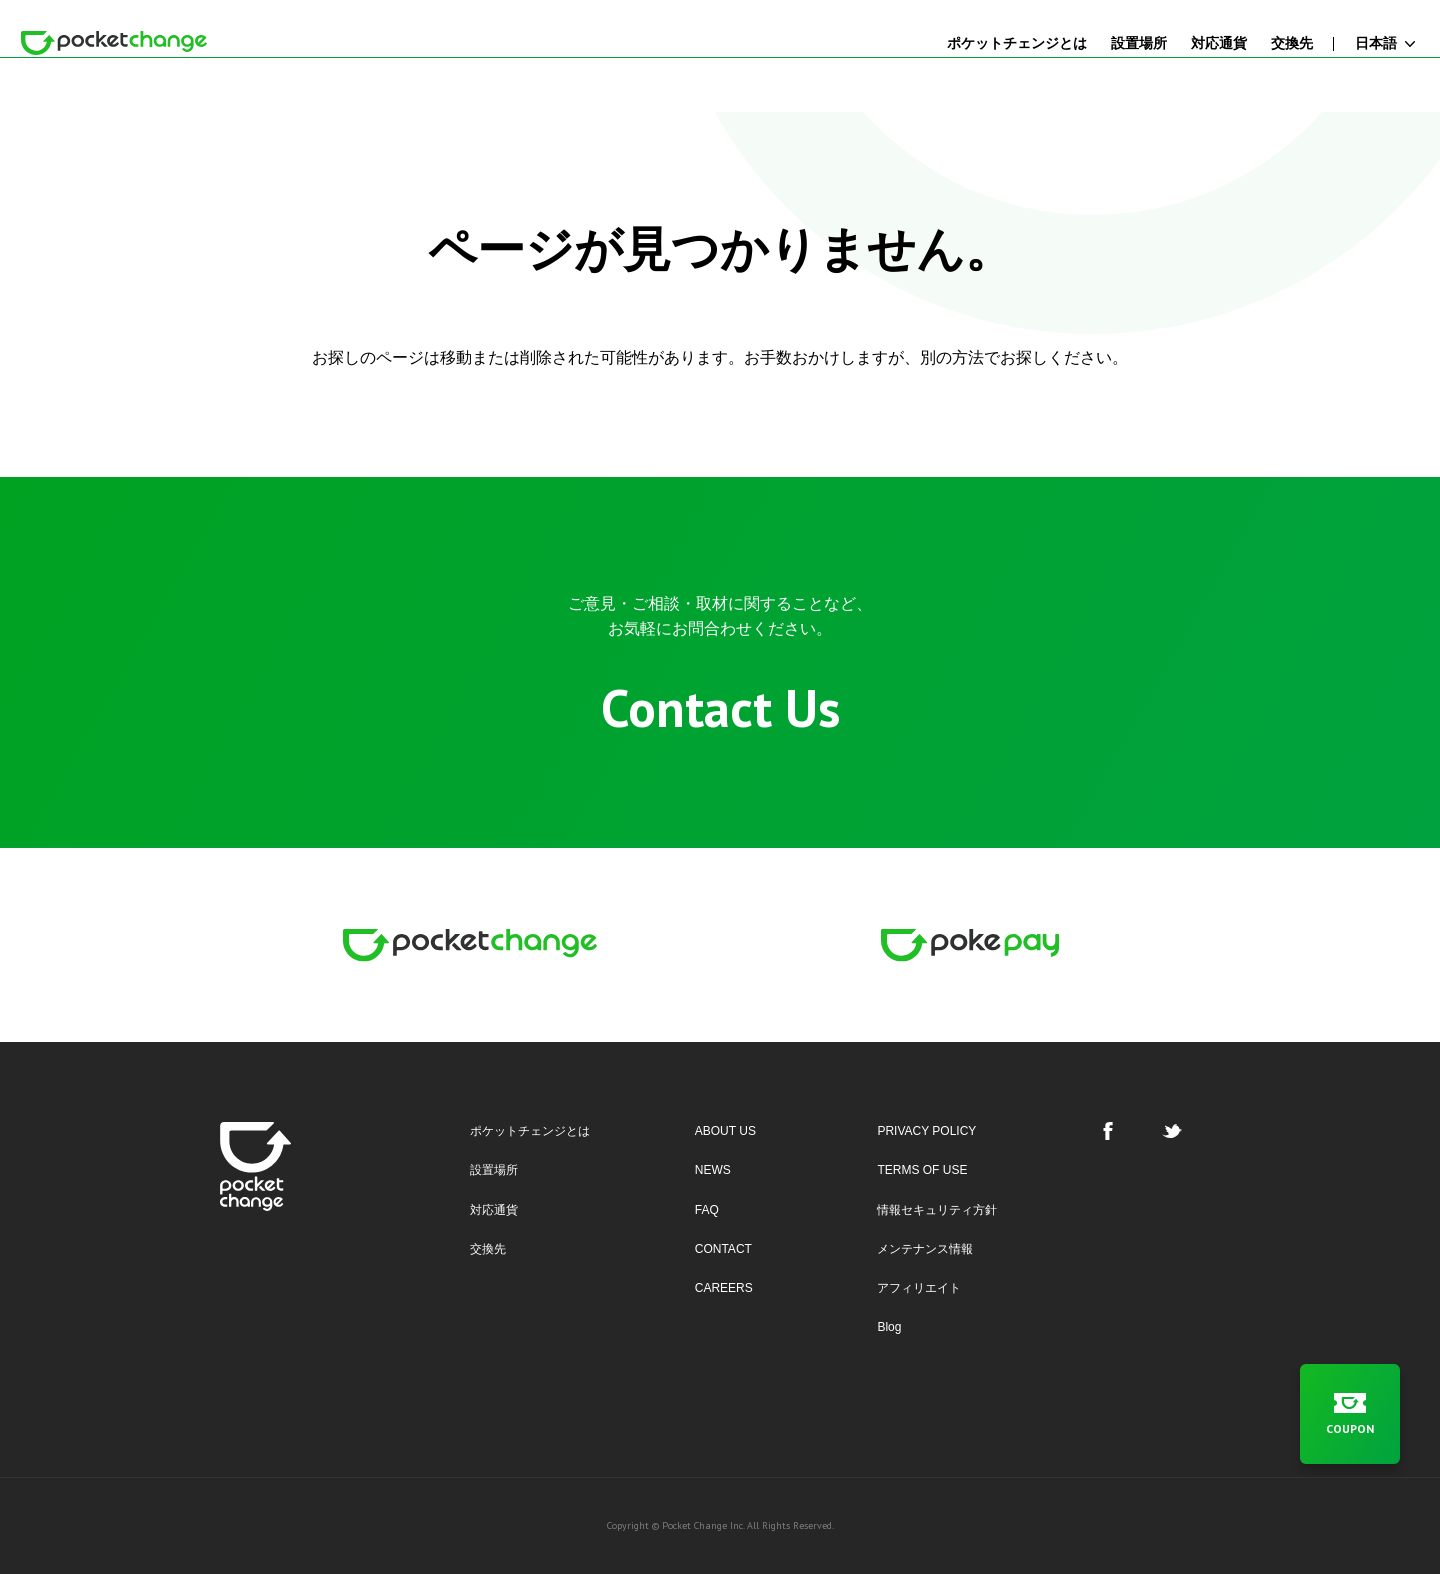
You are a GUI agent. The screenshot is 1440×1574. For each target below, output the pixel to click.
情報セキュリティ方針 (937, 1210)
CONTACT (723, 1249)
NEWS (713, 1170)
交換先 (488, 1249)
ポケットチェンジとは (530, 1131)
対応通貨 (494, 1210)
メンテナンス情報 (925, 1249)
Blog (889, 1327)
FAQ (707, 1210)
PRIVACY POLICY (926, 1131)
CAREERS (724, 1288)
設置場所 (494, 1170)
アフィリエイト (919, 1288)
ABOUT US (725, 1131)
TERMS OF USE (922, 1170)
